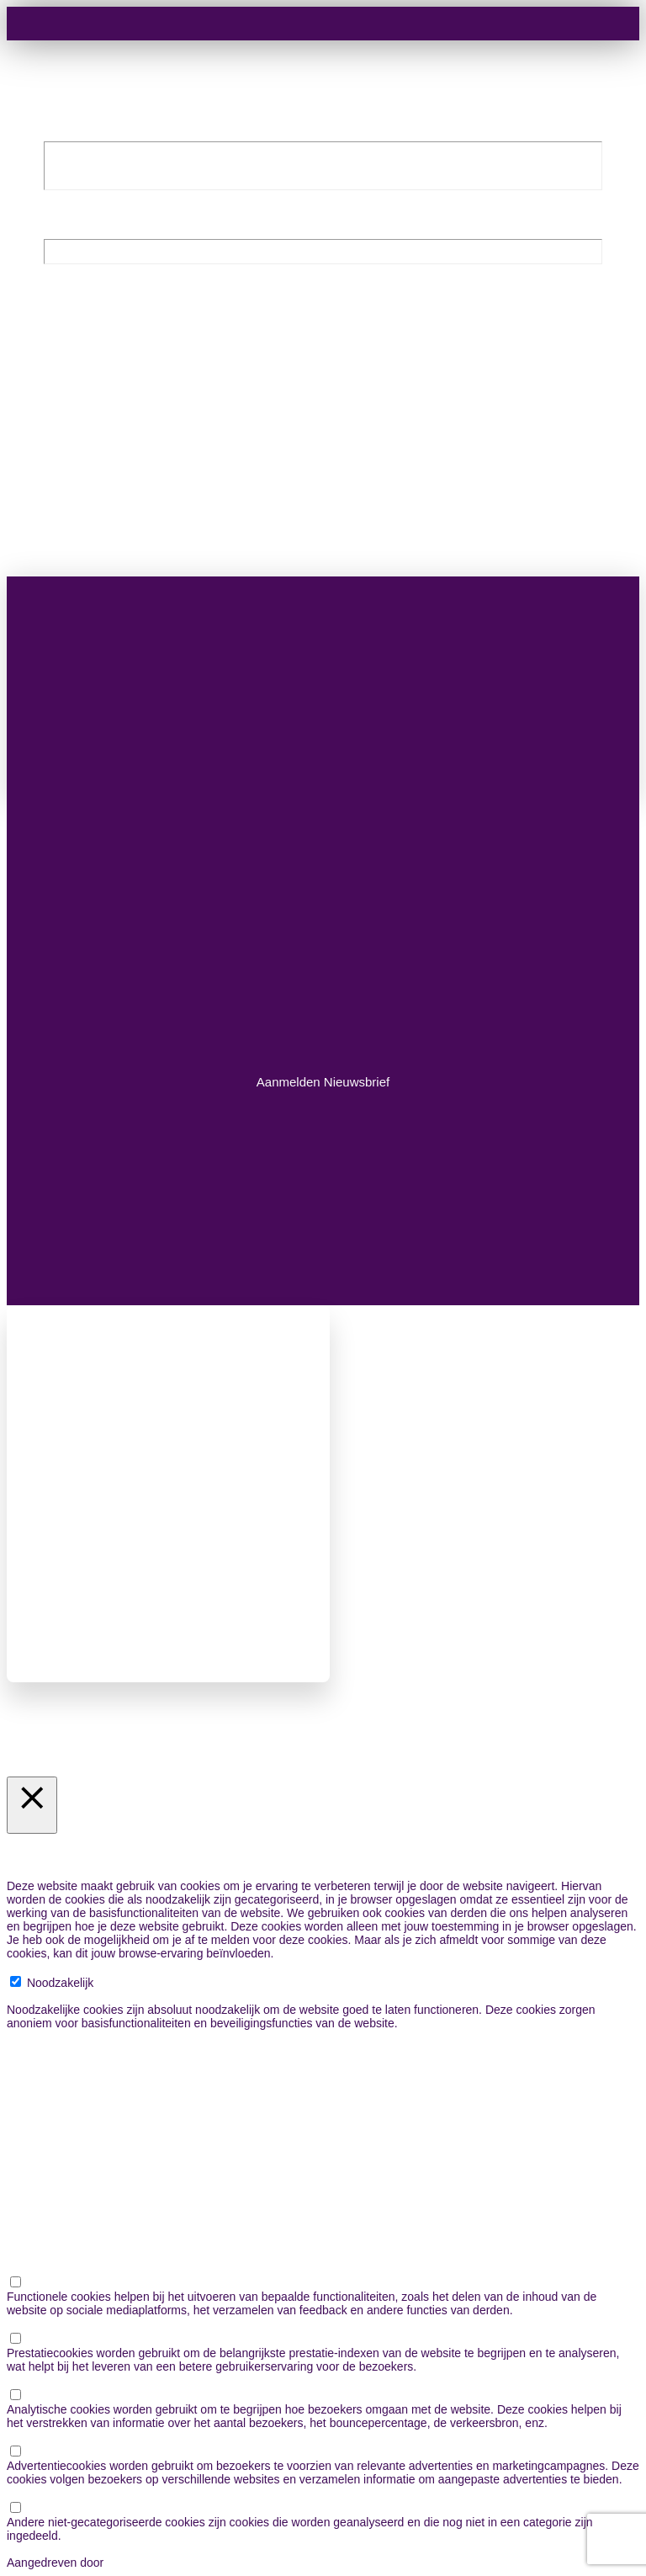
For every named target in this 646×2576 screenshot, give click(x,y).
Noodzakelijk (60, 1982)
